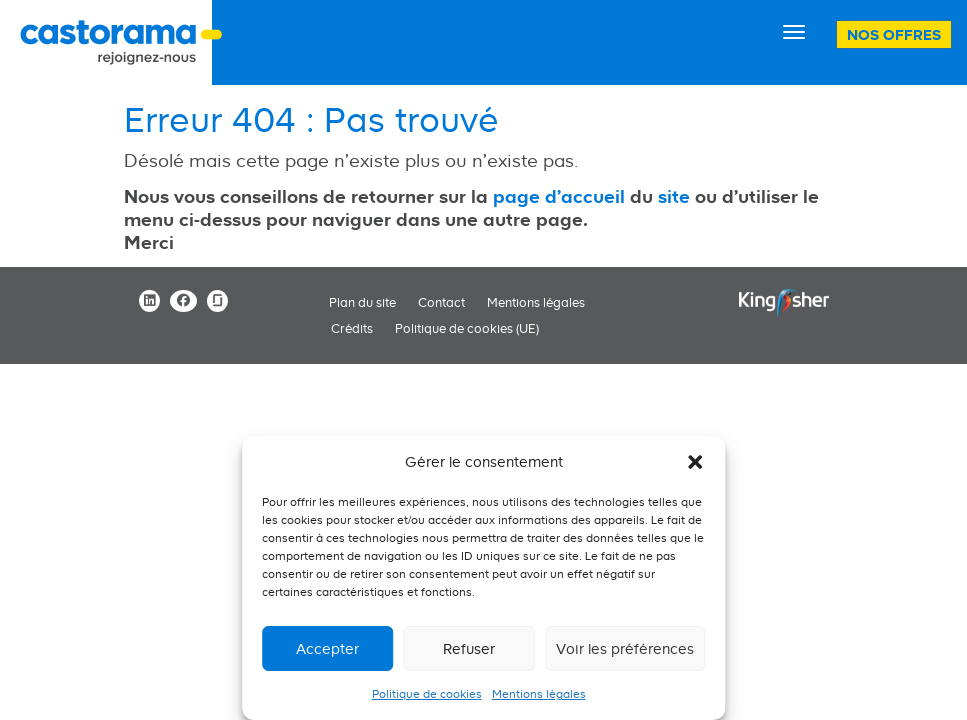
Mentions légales (539, 694)
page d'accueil (559, 196)
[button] (695, 462)
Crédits (352, 328)
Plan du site (362, 302)
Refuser (469, 648)
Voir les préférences (625, 648)
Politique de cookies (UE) (467, 328)
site (674, 196)
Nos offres (894, 34)
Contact (441, 302)
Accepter (327, 648)
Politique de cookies (427, 694)
